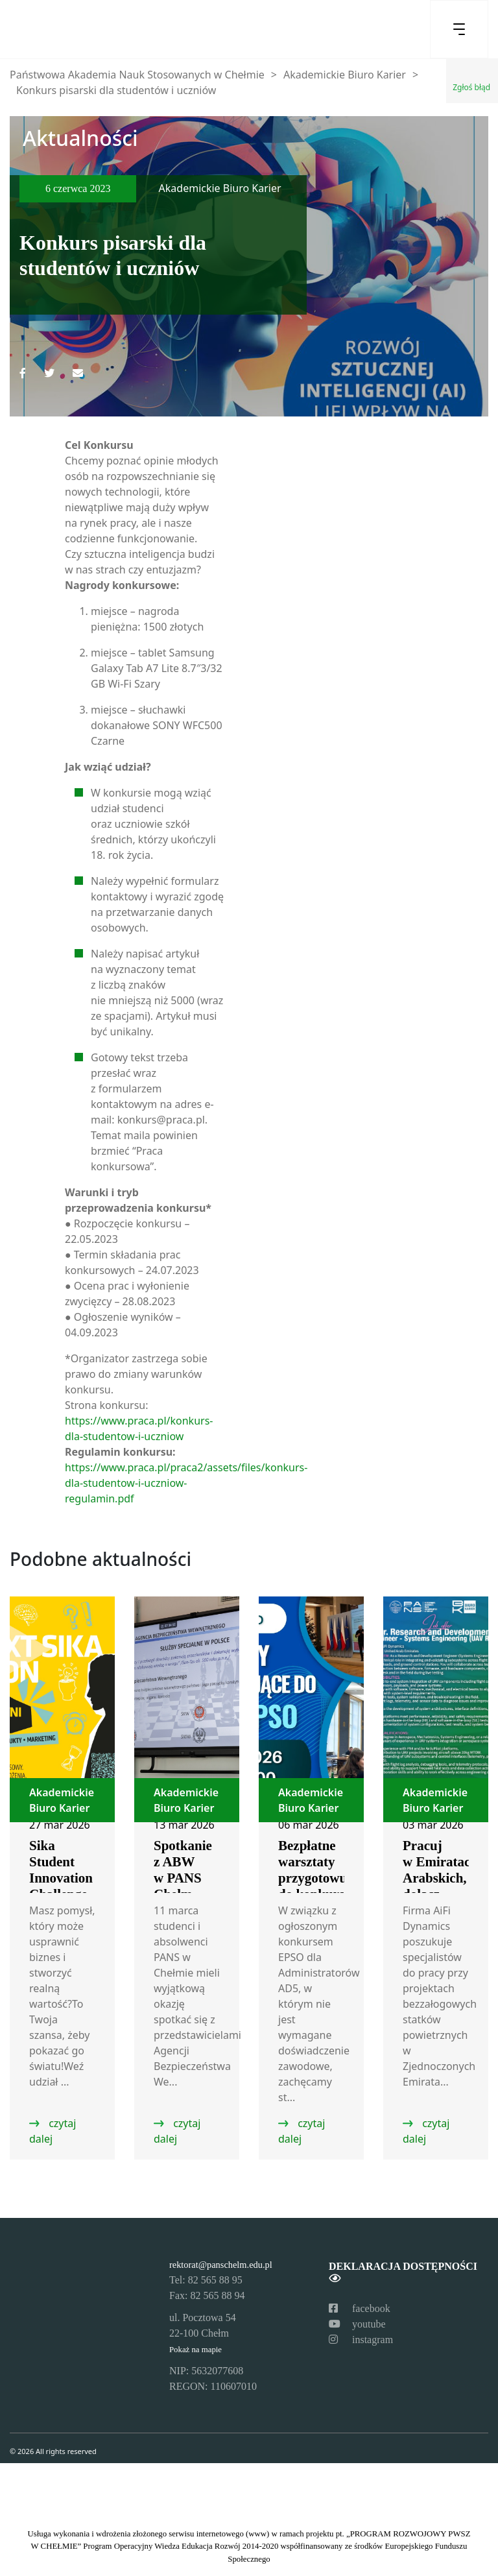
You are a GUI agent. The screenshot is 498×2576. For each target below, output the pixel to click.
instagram (361, 2339)
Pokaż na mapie (195, 2349)
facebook (359, 2308)
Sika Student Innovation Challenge (61, 1870)
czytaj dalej (52, 2131)
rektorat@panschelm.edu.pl (220, 2264)
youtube (357, 2323)
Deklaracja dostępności (403, 2272)
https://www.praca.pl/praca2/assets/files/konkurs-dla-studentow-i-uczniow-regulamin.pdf (186, 1483)
